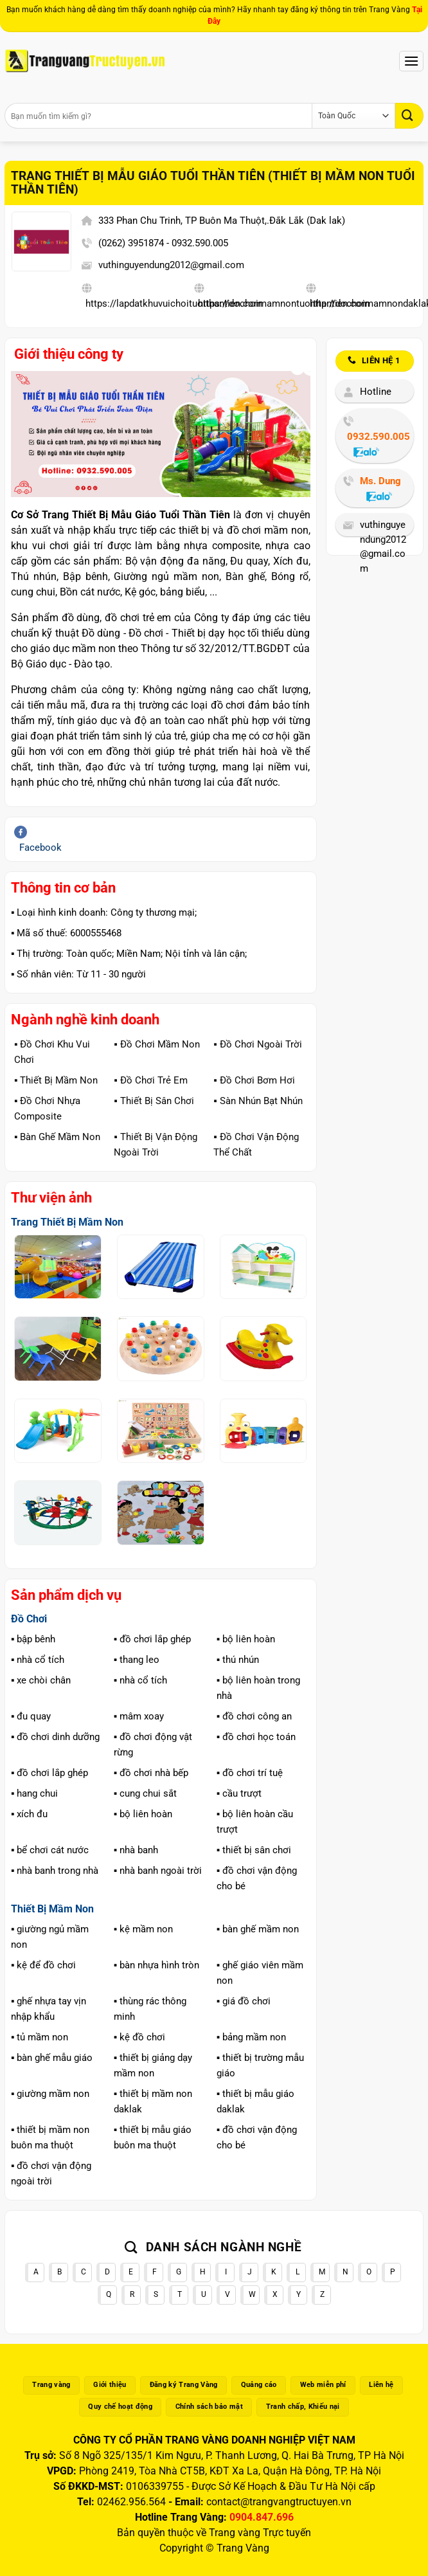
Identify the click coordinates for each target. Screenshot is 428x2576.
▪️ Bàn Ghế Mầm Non (57, 1137)
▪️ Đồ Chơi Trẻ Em (150, 1080)
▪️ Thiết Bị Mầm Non (56, 1080)
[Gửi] (409, 115)
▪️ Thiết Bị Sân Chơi (153, 1101)
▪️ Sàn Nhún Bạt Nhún (257, 1101)
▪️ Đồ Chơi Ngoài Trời (257, 1044)
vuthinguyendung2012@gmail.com (171, 265)
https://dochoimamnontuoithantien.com (284, 303)
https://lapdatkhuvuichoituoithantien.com (173, 303)
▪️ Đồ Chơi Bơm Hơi (253, 1080)
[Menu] (411, 60)
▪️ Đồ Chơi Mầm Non (156, 1044)
